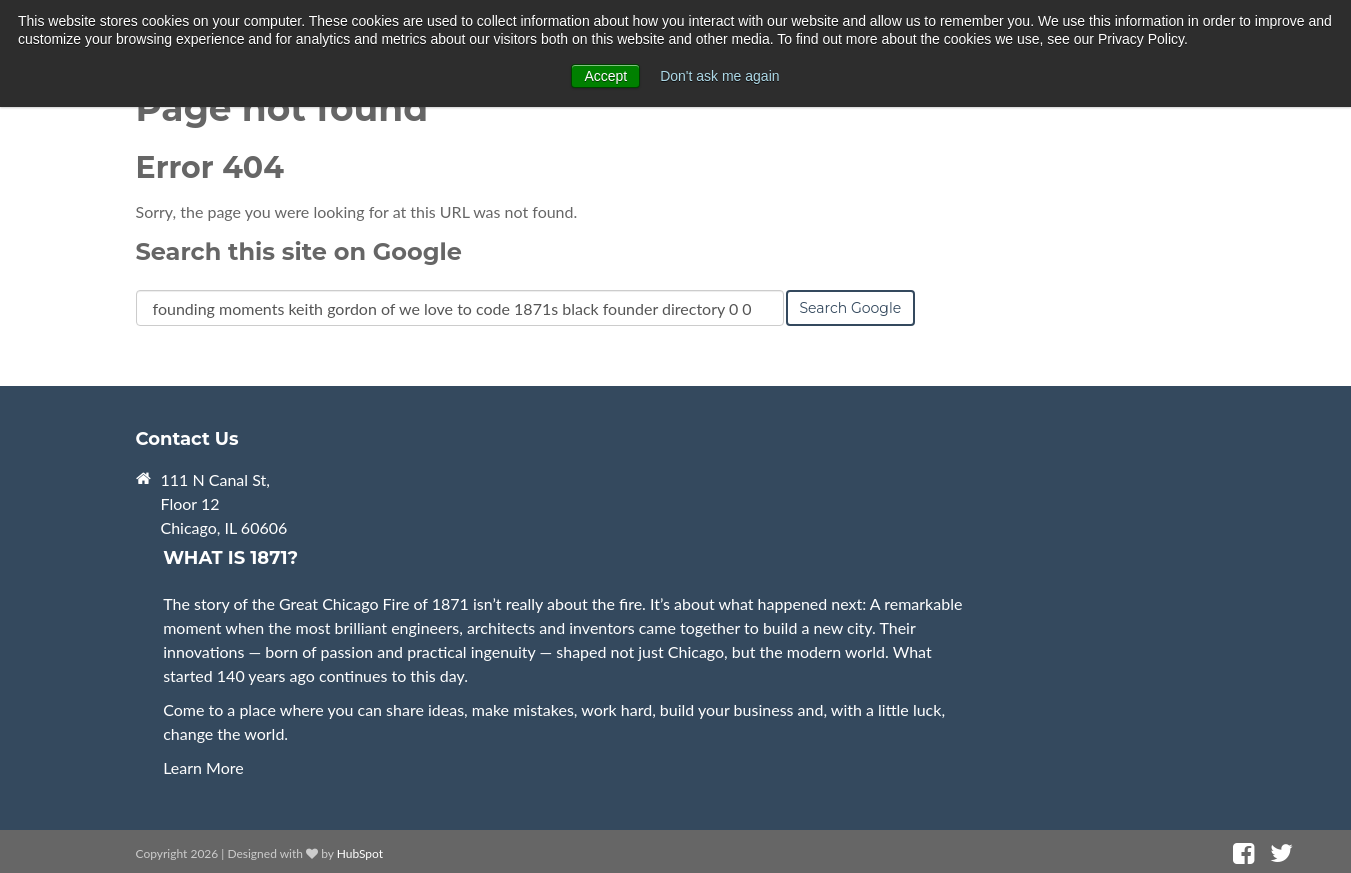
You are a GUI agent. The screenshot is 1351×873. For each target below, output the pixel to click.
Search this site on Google (299, 251)
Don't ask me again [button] (719, 76)
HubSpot (360, 853)
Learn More (203, 767)
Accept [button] (605, 76)
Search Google (851, 308)
